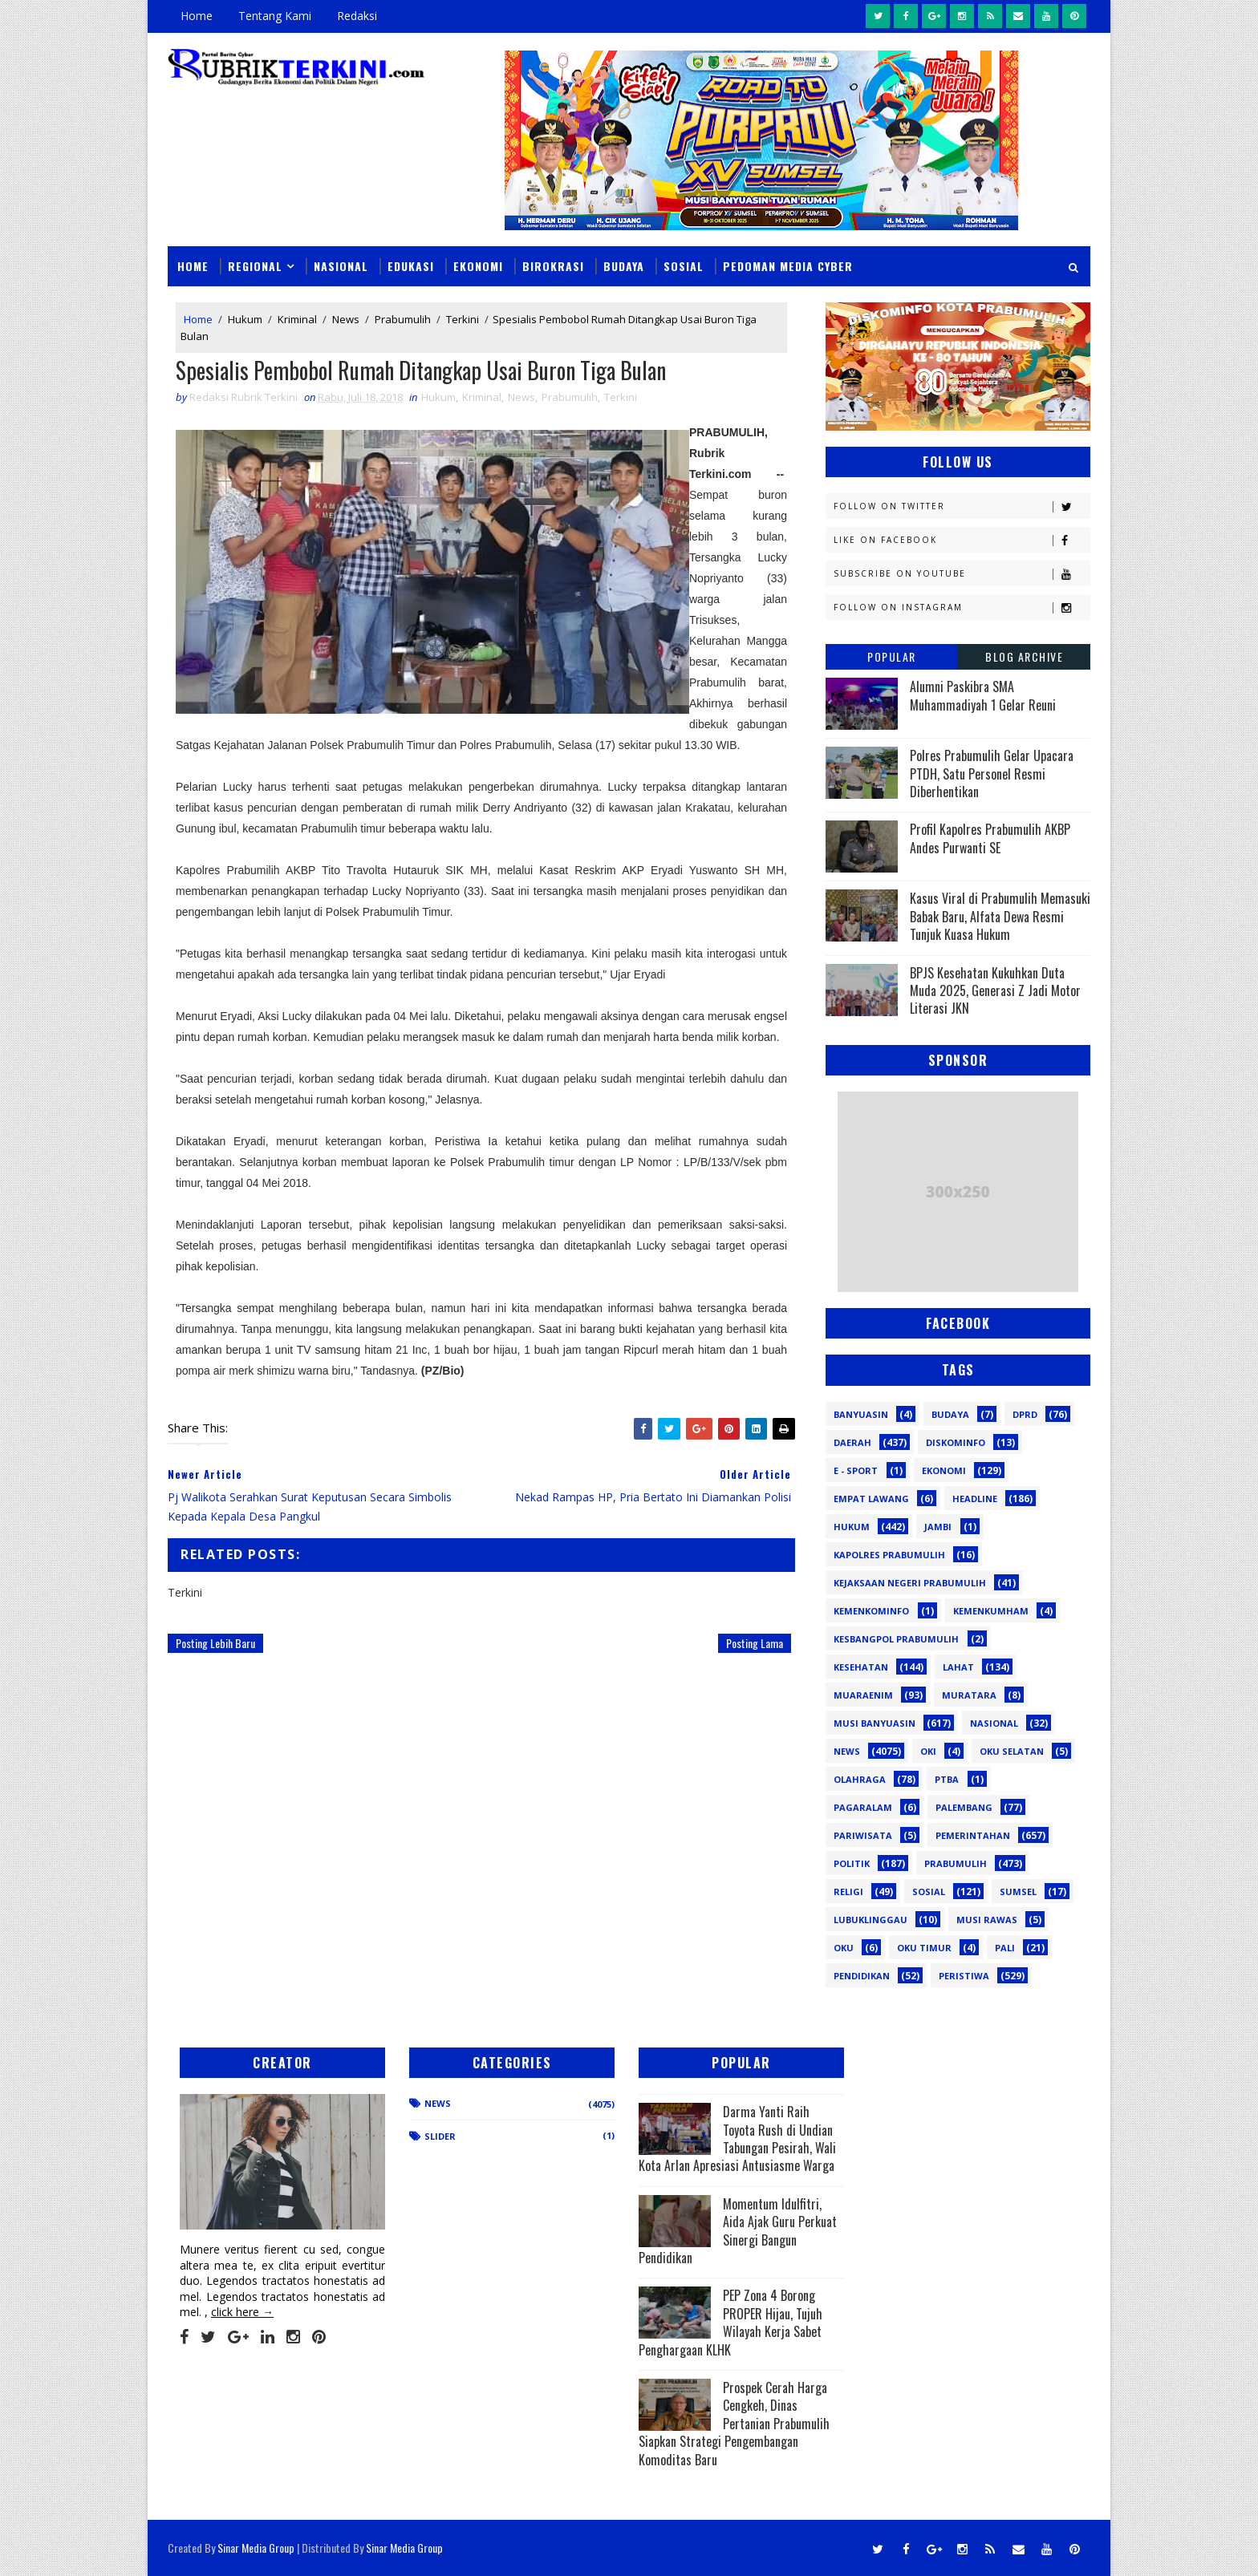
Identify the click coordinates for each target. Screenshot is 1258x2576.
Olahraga (860, 1779)
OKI (928, 1751)
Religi (848, 1891)
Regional (255, 265)
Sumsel (1018, 1891)
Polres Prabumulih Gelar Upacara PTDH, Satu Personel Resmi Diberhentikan (991, 773)
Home (197, 15)
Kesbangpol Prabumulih (896, 1639)
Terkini (462, 319)
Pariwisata (863, 1835)
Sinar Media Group (255, 2547)
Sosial (683, 265)
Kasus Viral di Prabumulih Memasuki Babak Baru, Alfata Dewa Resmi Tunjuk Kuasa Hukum (1000, 916)
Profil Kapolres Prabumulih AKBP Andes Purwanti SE (990, 838)
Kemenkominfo (871, 1611)
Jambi (938, 1527)
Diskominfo (955, 1442)
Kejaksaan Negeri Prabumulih (910, 1583)
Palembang (963, 1807)
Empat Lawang (871, 1499)
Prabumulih (403, 319)
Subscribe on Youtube (962, 574)
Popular (891, 656)
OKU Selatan (1012, 1751)
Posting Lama (754, 1642)
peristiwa (964, 1976)
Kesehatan (861, 1667)
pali (1005, 1948)
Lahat (958, 1667)
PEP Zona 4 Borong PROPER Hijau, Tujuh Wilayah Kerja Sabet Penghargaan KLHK (730, 2322)
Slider (440, 2136)
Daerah (852, 1442)
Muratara (969, 1695)
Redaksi (357, 15)
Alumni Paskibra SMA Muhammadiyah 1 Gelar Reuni (983, 695)
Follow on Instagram (962, 607)
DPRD (1024, 1414)
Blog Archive (1024, 656)
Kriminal (297, 319)
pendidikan (862, 1976)
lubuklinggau (870, 1920)
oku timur (924, 1948)
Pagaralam (863, 1807)
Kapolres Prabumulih (889, 1555)
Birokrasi (553, 265)
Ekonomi (478, 265)
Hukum (245, 319)
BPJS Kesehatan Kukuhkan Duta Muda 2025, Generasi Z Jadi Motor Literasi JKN (995, 991)
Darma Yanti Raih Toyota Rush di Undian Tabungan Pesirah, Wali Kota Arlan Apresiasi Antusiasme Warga (737, 2138)
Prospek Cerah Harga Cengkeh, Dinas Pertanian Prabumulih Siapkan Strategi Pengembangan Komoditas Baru (734, 2423)
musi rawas (986, 1920)
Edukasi (411, 265)
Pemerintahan (972, 1835)
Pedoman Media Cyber (788, 265)
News (345, 319)
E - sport (856, 1470)
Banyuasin (861, 1414)
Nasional (341, 265)
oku (844, 1948)
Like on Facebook (962, 540)
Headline (974, 1499)
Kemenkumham (991, 1611)
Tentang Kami (274, 15)
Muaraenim (863, 1695)
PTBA (947, 1779)
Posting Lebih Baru (215, 1642)
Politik (852, 1863)
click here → (242, 2311)
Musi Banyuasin (874, 1723)
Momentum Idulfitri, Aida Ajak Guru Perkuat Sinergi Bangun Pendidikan (738, 2230)
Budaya (623, 265)
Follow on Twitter (962, 506)
